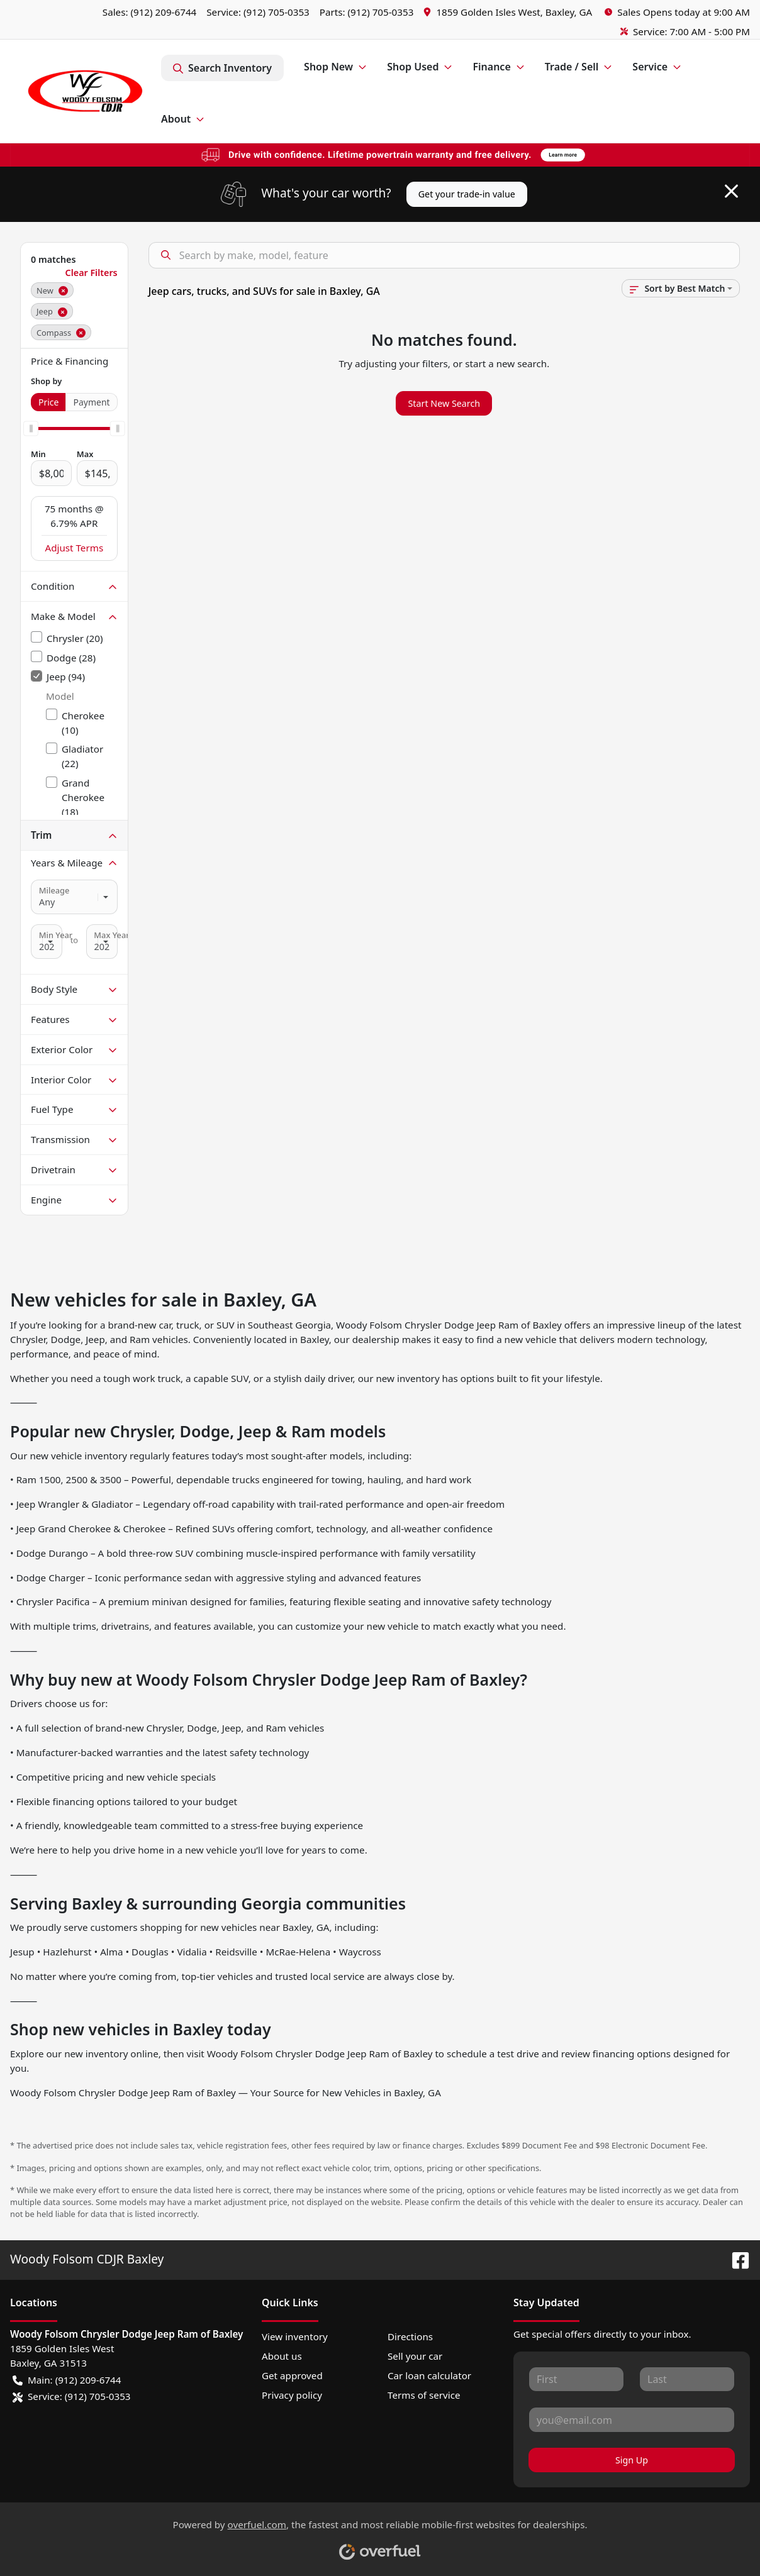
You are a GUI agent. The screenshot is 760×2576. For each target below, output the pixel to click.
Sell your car (415, 2356)
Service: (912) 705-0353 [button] (72, 2396)
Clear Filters (91, 273)
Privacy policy (292, 2395)
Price (48, 402)
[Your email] (631, 2419)
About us (282, 2356)
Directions (410, 2336)
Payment (91, 402)
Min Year (55, 935)
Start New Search (444, 403)
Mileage (54, 890)
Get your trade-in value (466, 194)
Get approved (292, 2375)
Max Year (111, 935)
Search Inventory (222, 67)
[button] (509, 12)
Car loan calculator (429, 2375)
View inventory (295, 2336)
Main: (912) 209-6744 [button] (67, 2380)
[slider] (30, 428)
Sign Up (631, 2460)
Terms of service (424, 2395)
